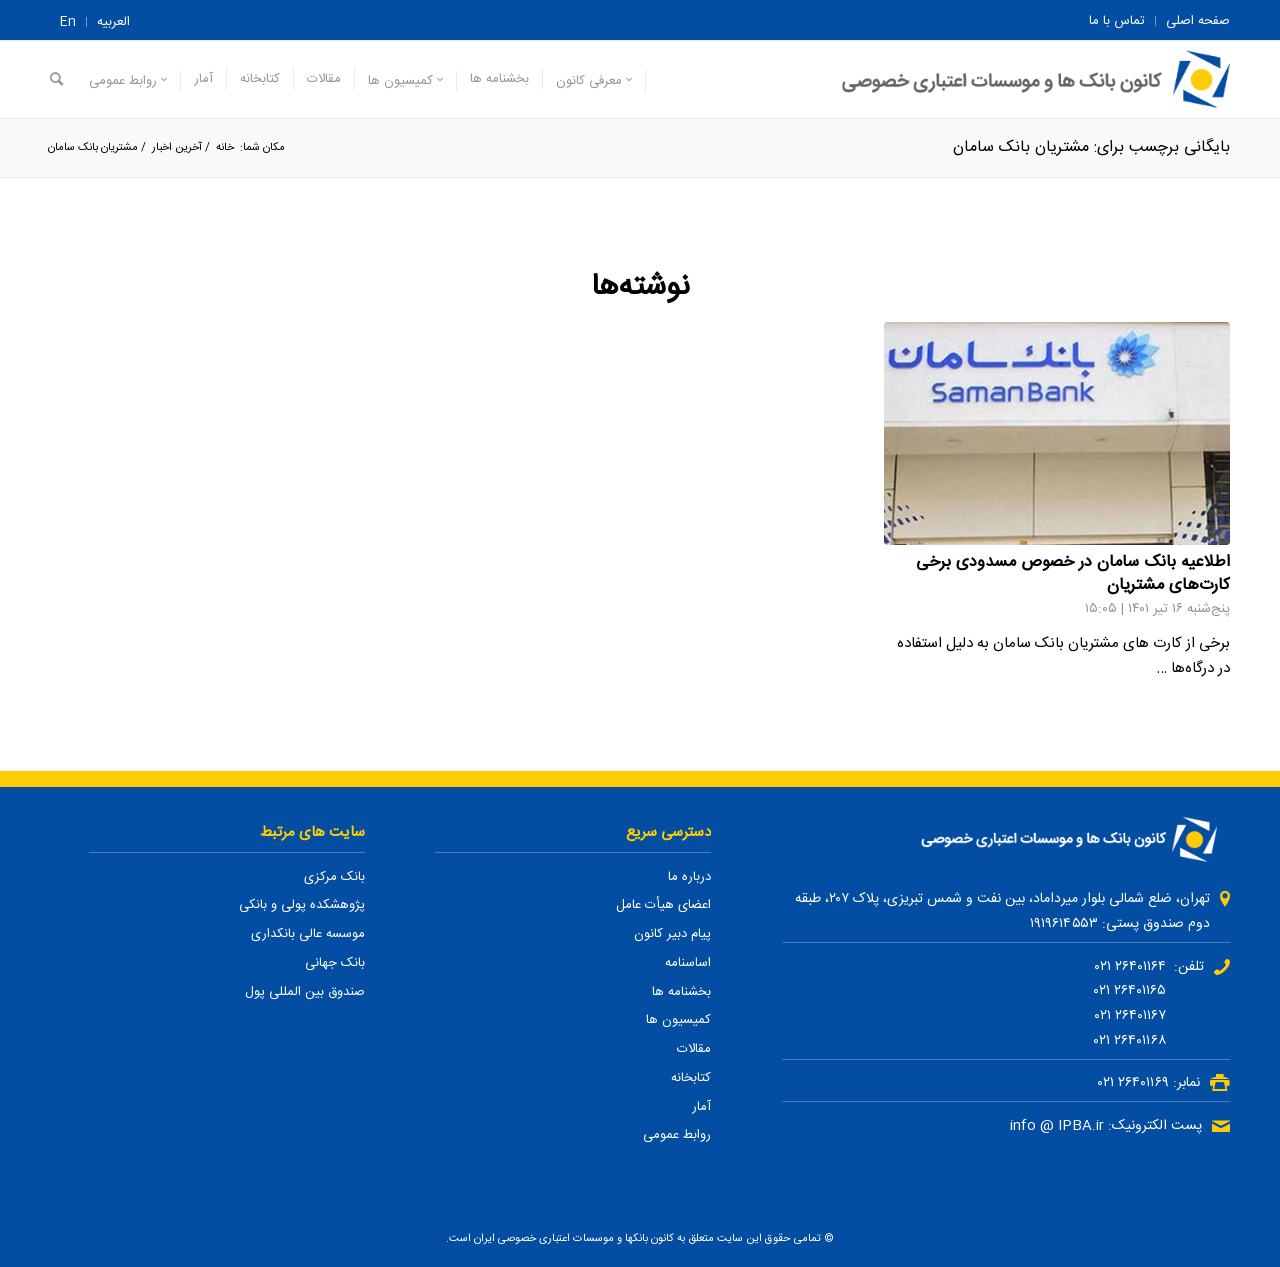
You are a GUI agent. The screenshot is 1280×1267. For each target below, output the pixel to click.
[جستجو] (56, 79)
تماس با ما (1117, 21)
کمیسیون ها (678, 1020)
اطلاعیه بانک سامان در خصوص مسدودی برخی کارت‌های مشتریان (1073, 574)
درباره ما (689, 877)
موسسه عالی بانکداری (308, 934)
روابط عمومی (677, 1135)
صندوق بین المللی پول (305, 992)
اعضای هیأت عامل (663, 905)
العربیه (113, 22)
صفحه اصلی (1198, 21)
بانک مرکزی (334, 877)
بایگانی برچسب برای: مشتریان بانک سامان (1091, 147)
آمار (701, 1107)
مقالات (694, 1049)
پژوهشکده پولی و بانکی (302, 905)
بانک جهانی (335, 963)
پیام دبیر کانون (672, 934)
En (68, 22)
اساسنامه (688, 963)
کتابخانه (691, 1078)
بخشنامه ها (681, 992)
